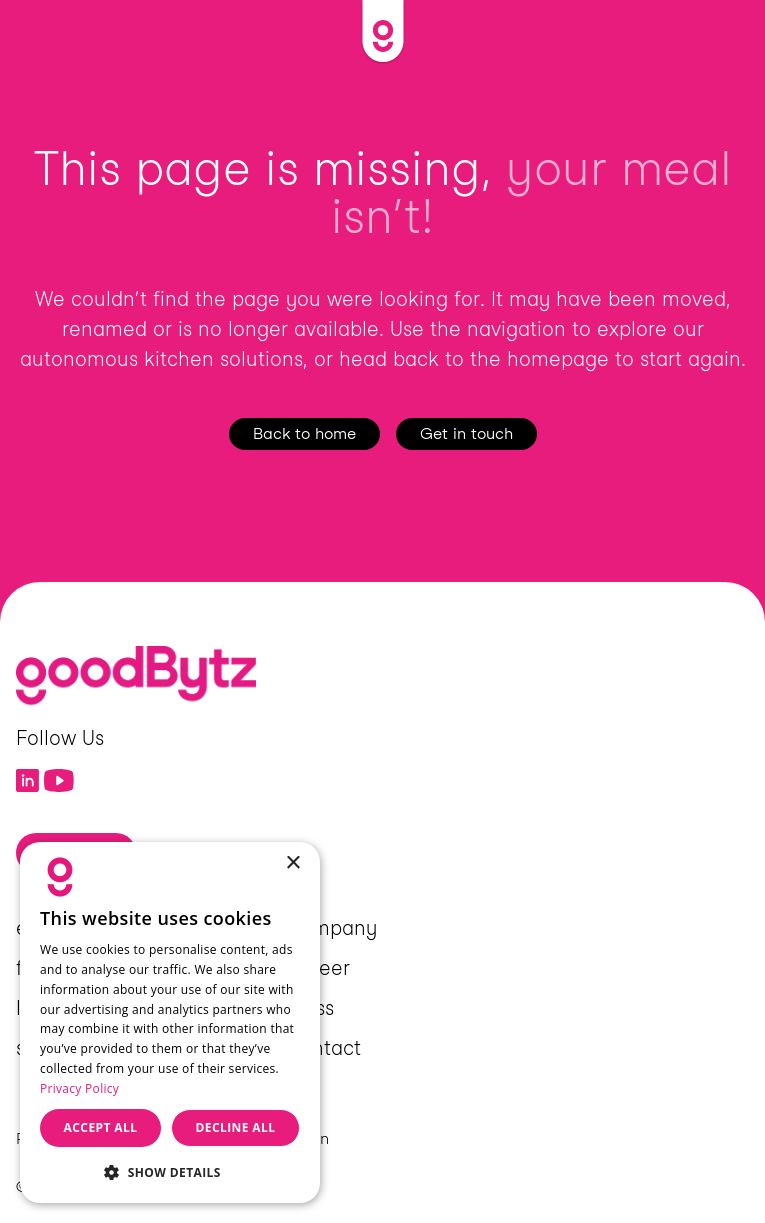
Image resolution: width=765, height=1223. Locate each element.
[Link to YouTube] (59, 781)
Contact (323, 1048)
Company (331, 928)
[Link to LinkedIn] (28, 781)
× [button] (292, 863)
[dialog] (170, 1022)
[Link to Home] (382, 31)
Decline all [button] (236, 1127)
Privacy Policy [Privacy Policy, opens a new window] (79, 1088)
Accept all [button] (101, 1127)
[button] (170, 1171)
